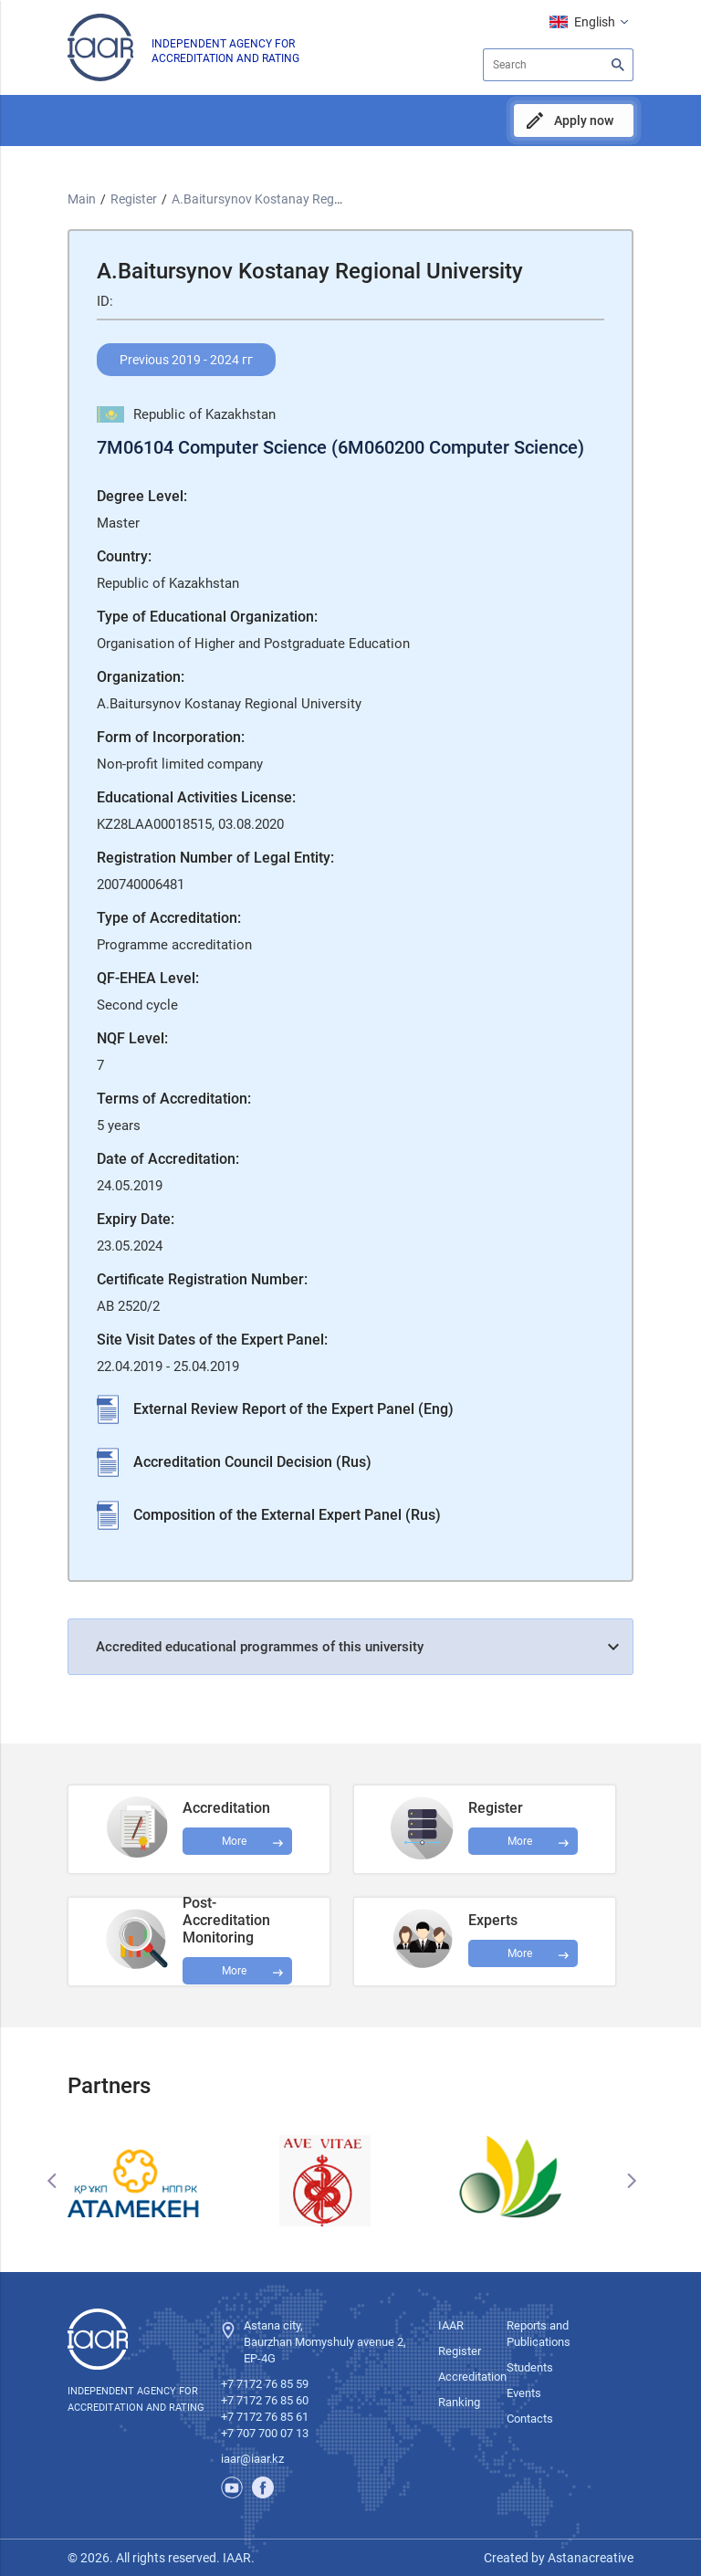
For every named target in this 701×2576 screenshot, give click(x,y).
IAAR (451, 2325)
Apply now (583, 120)
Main (82, 199)
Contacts (530, 2418)
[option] (162, 2180)
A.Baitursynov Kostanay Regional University (296, 199)
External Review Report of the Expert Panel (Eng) (293, 1409)
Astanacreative (589, 2557)
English (594, 22)
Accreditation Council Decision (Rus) (252, 1462)
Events (524, 2393)
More (234, 1970)
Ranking (459, 2402)
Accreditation (472, 2376)
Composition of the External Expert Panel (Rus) (287, 1515)
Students (530, 2367)
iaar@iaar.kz (252, 2459)
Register (133, 199)
